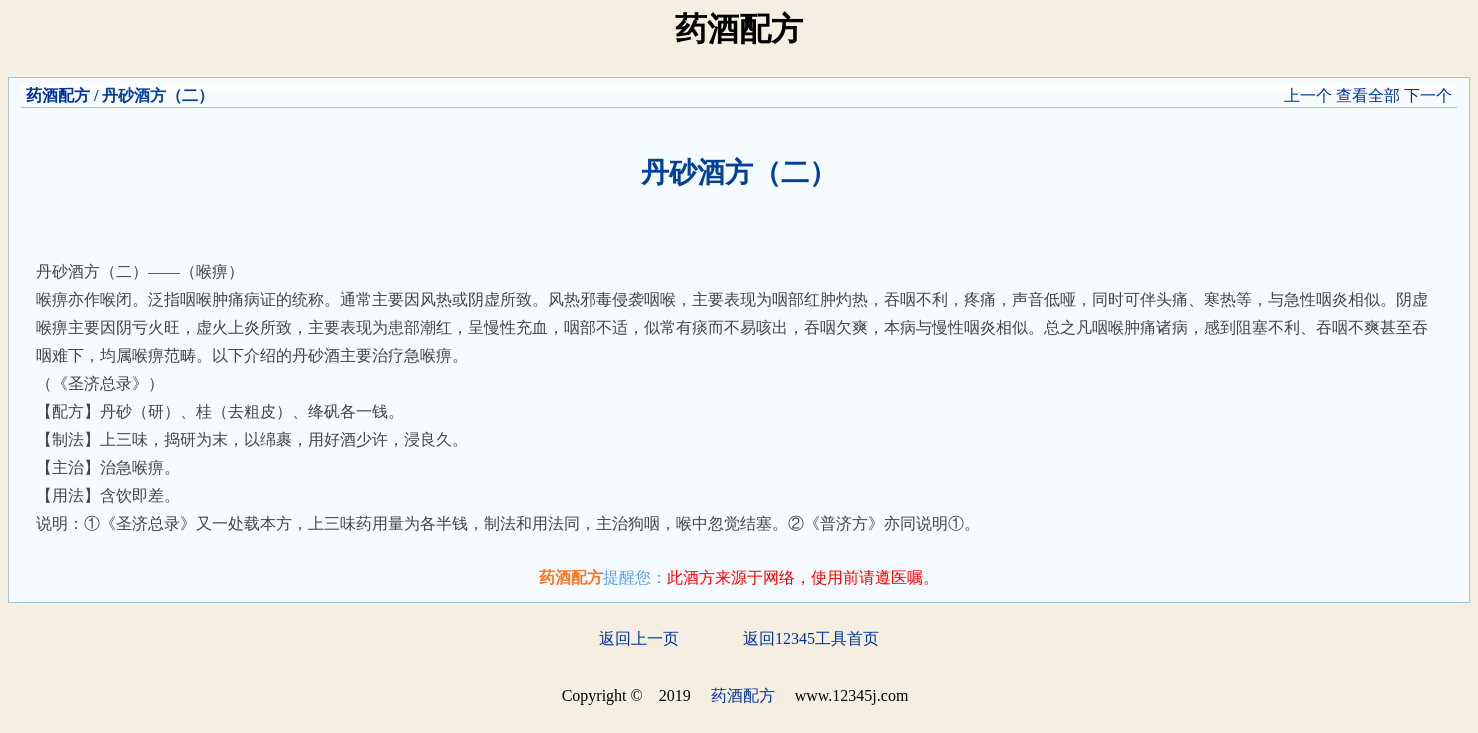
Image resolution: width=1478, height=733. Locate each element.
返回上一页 (639, 638)
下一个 (1428, 95)
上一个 (1308, 95)
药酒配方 (58, 95)
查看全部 (1368, 95)
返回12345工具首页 (811, 638)
